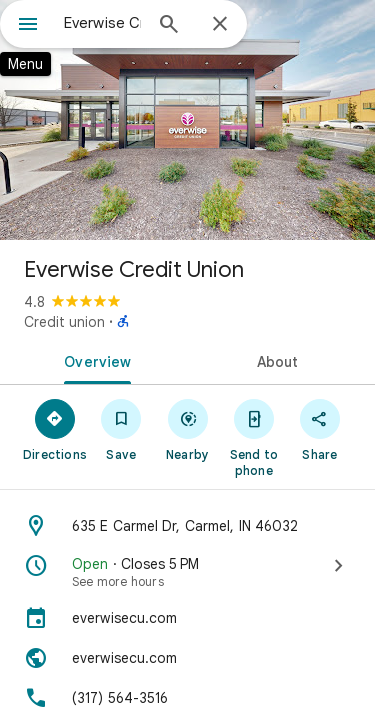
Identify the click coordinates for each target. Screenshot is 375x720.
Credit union (64, 322)
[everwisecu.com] (187, 618)
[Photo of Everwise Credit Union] (187, 120)
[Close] (220, 25)
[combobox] (102, 23)
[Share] (320, 429)
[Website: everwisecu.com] (187, 658)
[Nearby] (187, 429)
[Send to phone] (254, 437)
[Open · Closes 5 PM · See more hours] (187, 572)
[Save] (121, 429)
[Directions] (55, 429)
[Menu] (28, 26)
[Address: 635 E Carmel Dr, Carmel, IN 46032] (187, 526)
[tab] (94, 360)
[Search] (169, 26)
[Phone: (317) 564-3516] (187, 698)
